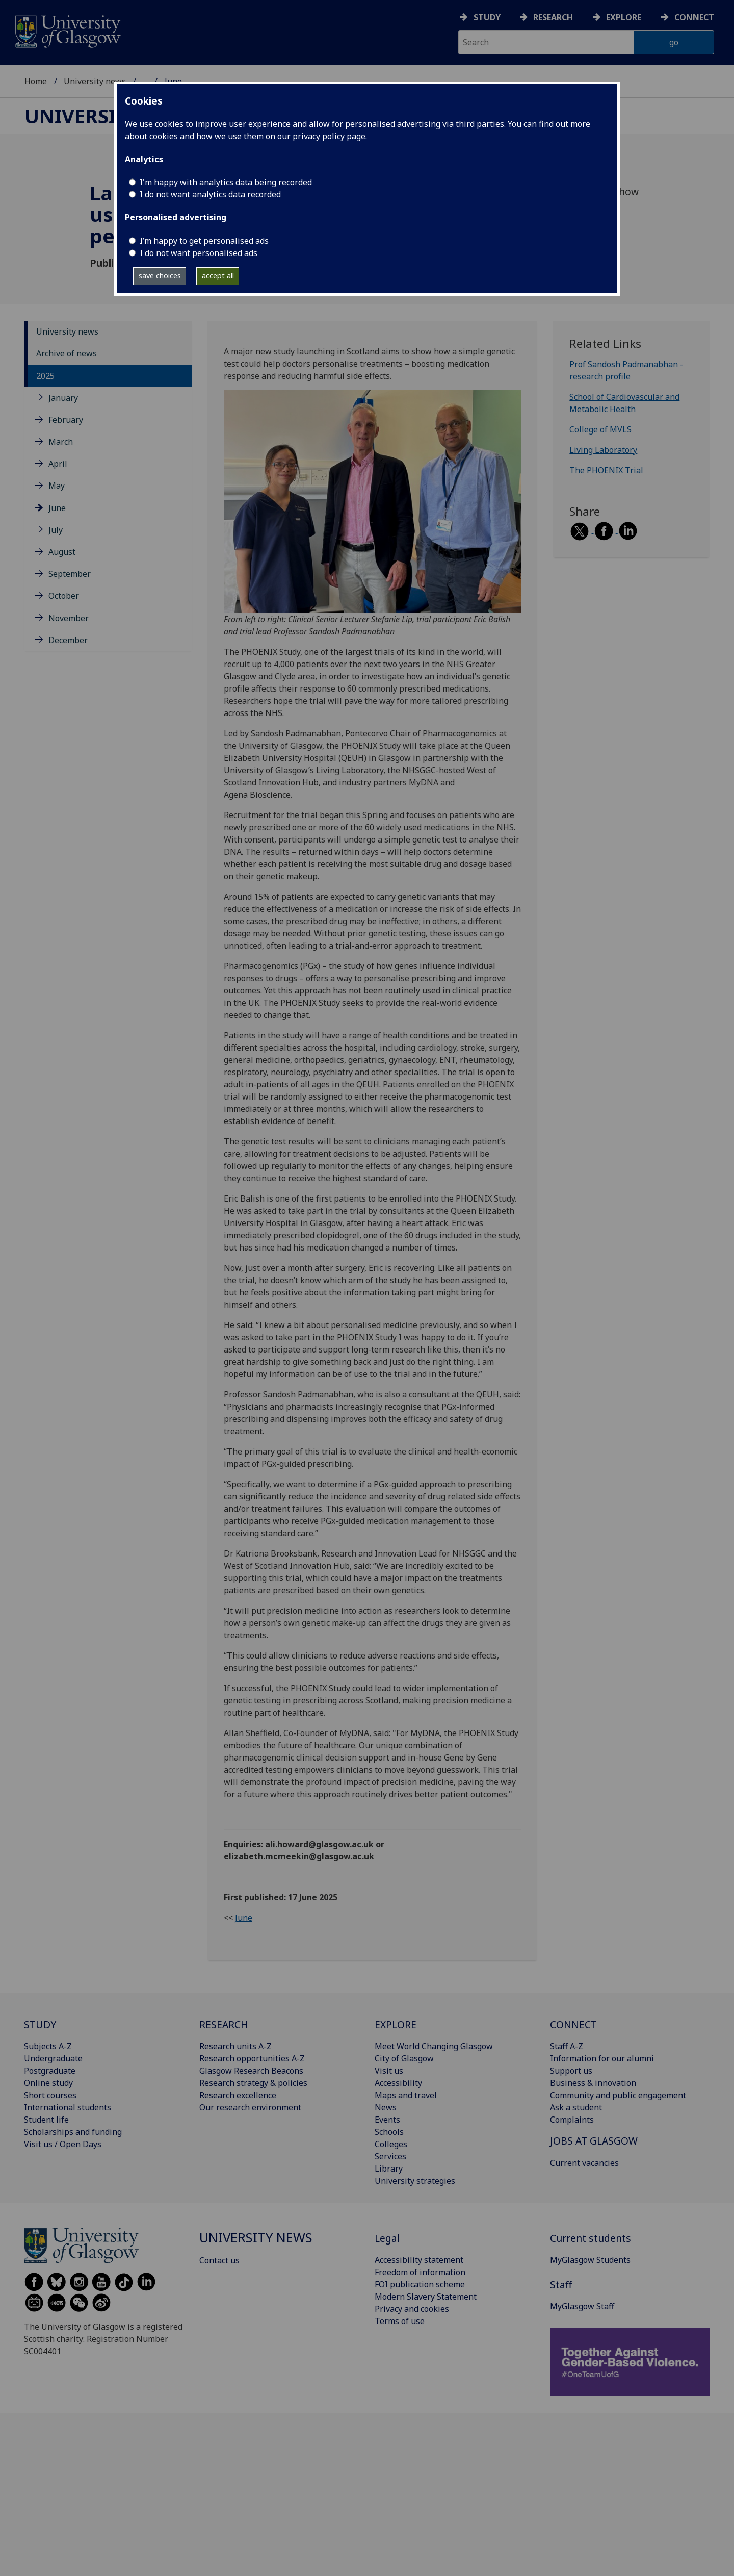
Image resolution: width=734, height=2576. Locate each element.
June (57, 508)
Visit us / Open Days (62, 2144)
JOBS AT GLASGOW (594, 2141)
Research (553, 17)
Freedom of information (420, 2272)
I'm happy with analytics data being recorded (226, 182)
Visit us (389, 2070)
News (386, 2107)
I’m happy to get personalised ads (204, 240)
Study (487, 17)
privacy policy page (329, 136)
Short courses (50, 2095)
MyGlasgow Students (590, 2259)
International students (67, 2107)
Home (35, 81)
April (57, 463)
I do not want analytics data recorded (210, 194)
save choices (160, 275)
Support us (571, 2070)
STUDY (40, 2024)
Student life (46, 2119)
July (55, 529)
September (69, 573)
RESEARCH (223, 2024)
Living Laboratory (603, 449)
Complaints (572, 2119)
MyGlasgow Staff (582, 2306)
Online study (48, 2082)
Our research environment (250, 2107)
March (60, 441)
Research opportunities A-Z (252, 2058)
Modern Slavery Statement (426, 2296)
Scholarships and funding (73, 2131)
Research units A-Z (235, 2046)
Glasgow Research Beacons (251, 2070)
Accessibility (398, 2082)
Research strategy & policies (253, 2082)
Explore (623, 17)
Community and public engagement (618, 2095)
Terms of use (400, 2321)
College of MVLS (600, 429)
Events (387, 2119)
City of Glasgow (404, 2058)
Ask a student (576, 2107)
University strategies (415, 2180)
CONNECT (573, 2024)
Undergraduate (53, 2058)
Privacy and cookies (412, 2308)
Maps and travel (406, 2095)
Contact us (219, 2260)
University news (95, 81)
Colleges (391, 2144)
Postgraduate (49, 2070)
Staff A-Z (566, 2046)
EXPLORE (395, 2024)
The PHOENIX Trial (606, 470)
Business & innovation (593, 2082)
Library (389, 2168)
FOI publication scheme (420, 2284)
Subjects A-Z (48, 2046)
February (65, 419)
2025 (45, 375)
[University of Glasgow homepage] (67, 30)
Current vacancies (584, 2163)
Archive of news (66, 353)
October (63, 595)
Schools (389, 2131)
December (68, 640)
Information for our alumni (602, 2058)
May (56, 485)
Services (390, 2156)
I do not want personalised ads (198, 253)
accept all (218, 275)
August (61, 551)
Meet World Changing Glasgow (434, 2046)
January (63, 397)
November (68, 618)
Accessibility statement (419, 2259)
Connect (694, 17)
